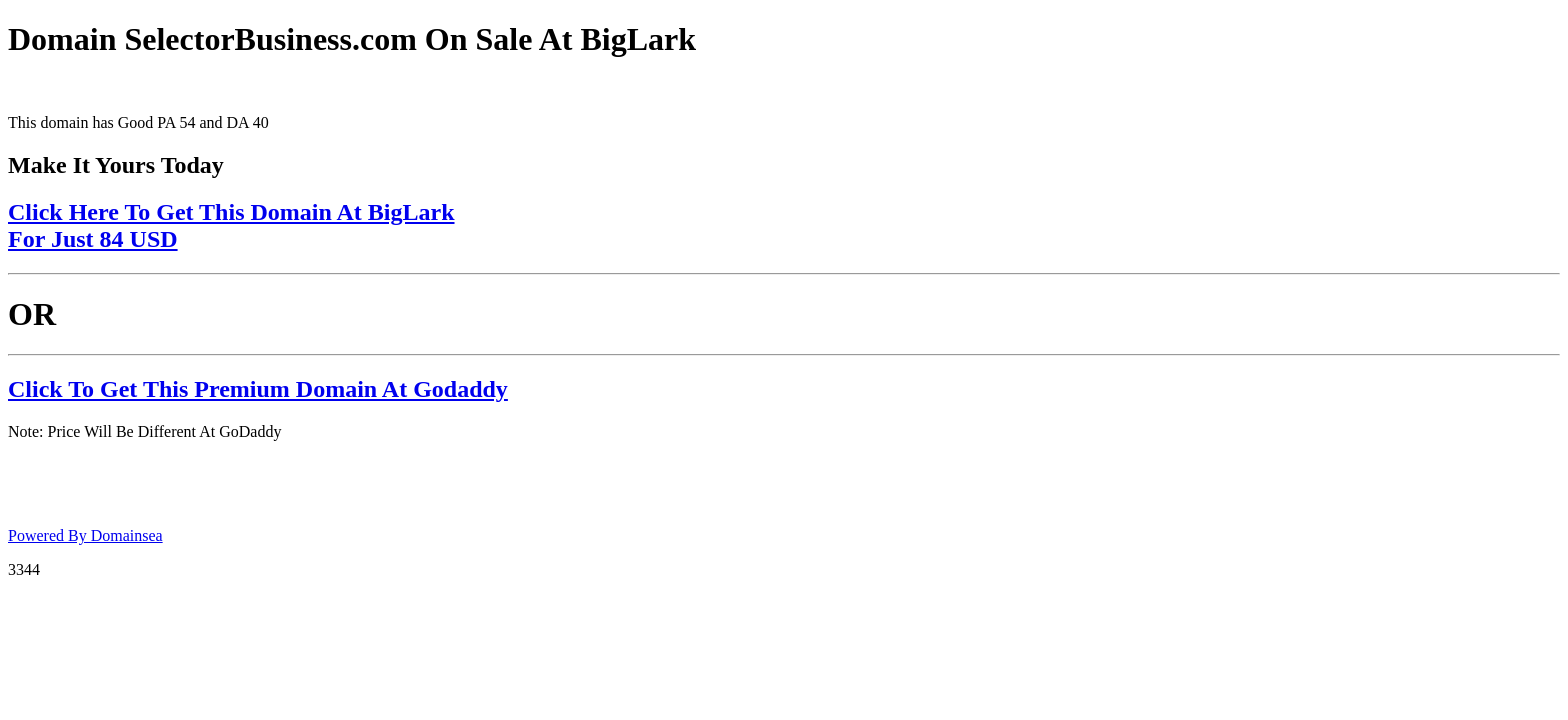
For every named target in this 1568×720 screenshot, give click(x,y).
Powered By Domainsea (85, 535)
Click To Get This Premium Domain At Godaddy (258, 389)
